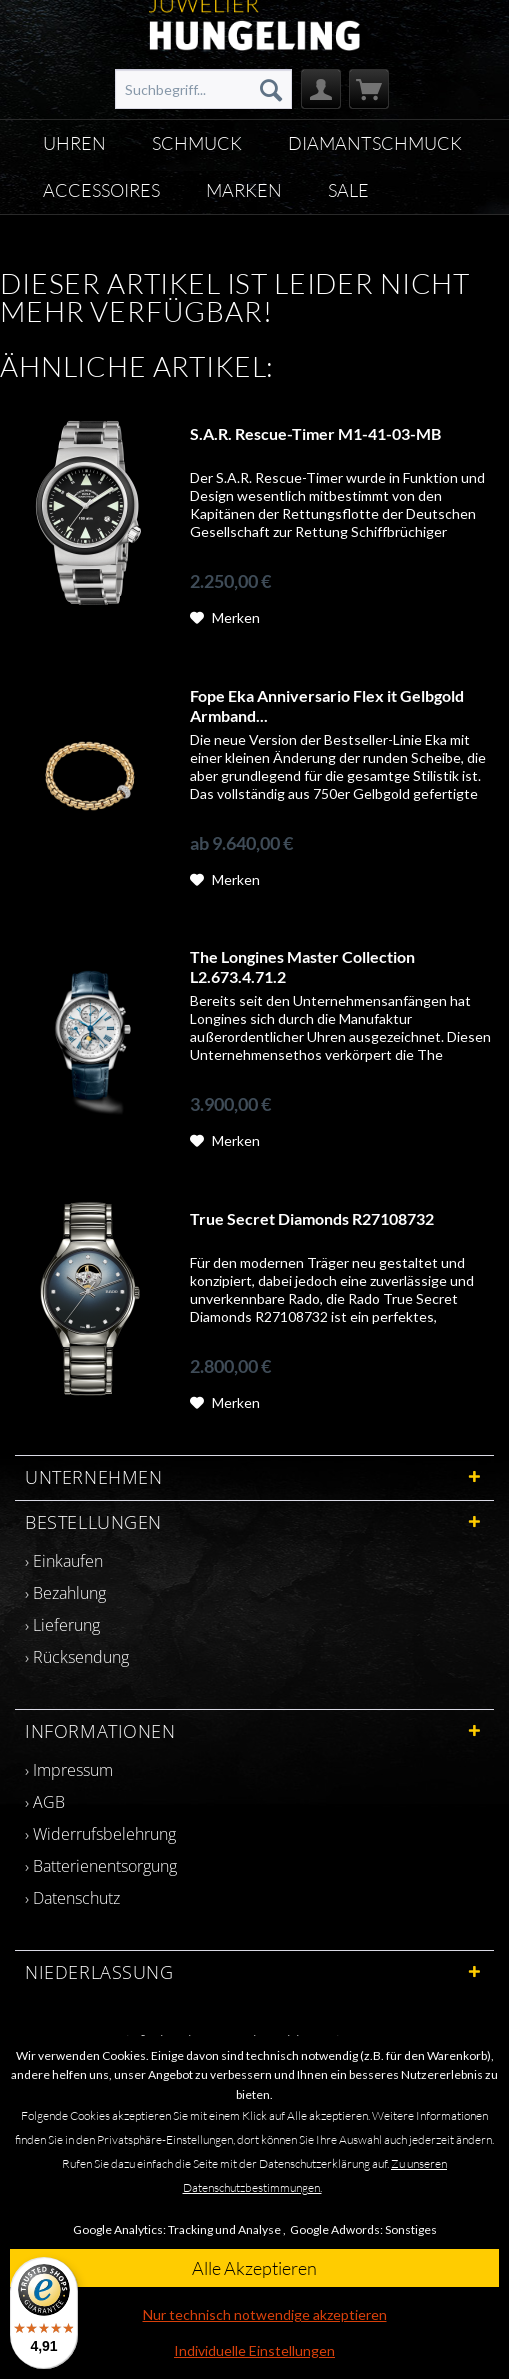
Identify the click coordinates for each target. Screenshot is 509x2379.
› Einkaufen (64, 1561)
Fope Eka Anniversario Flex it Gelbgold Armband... (327, 705)
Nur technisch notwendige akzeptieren (265, 2314)
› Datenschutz (72, 1898)
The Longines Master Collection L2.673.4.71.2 (302, 966)
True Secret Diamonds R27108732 (312, 1218)
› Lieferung (62, 1625)
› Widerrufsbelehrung (100, 1834)
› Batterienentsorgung (101, 1866)
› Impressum (69, 1770)
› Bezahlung (65, 1593)
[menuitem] (203, 89)
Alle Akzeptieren (254, 2268)
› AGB (45, 1802)
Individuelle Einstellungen (254, 2350)
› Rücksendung (77, 1657)
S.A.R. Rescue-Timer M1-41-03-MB (315, 433)
